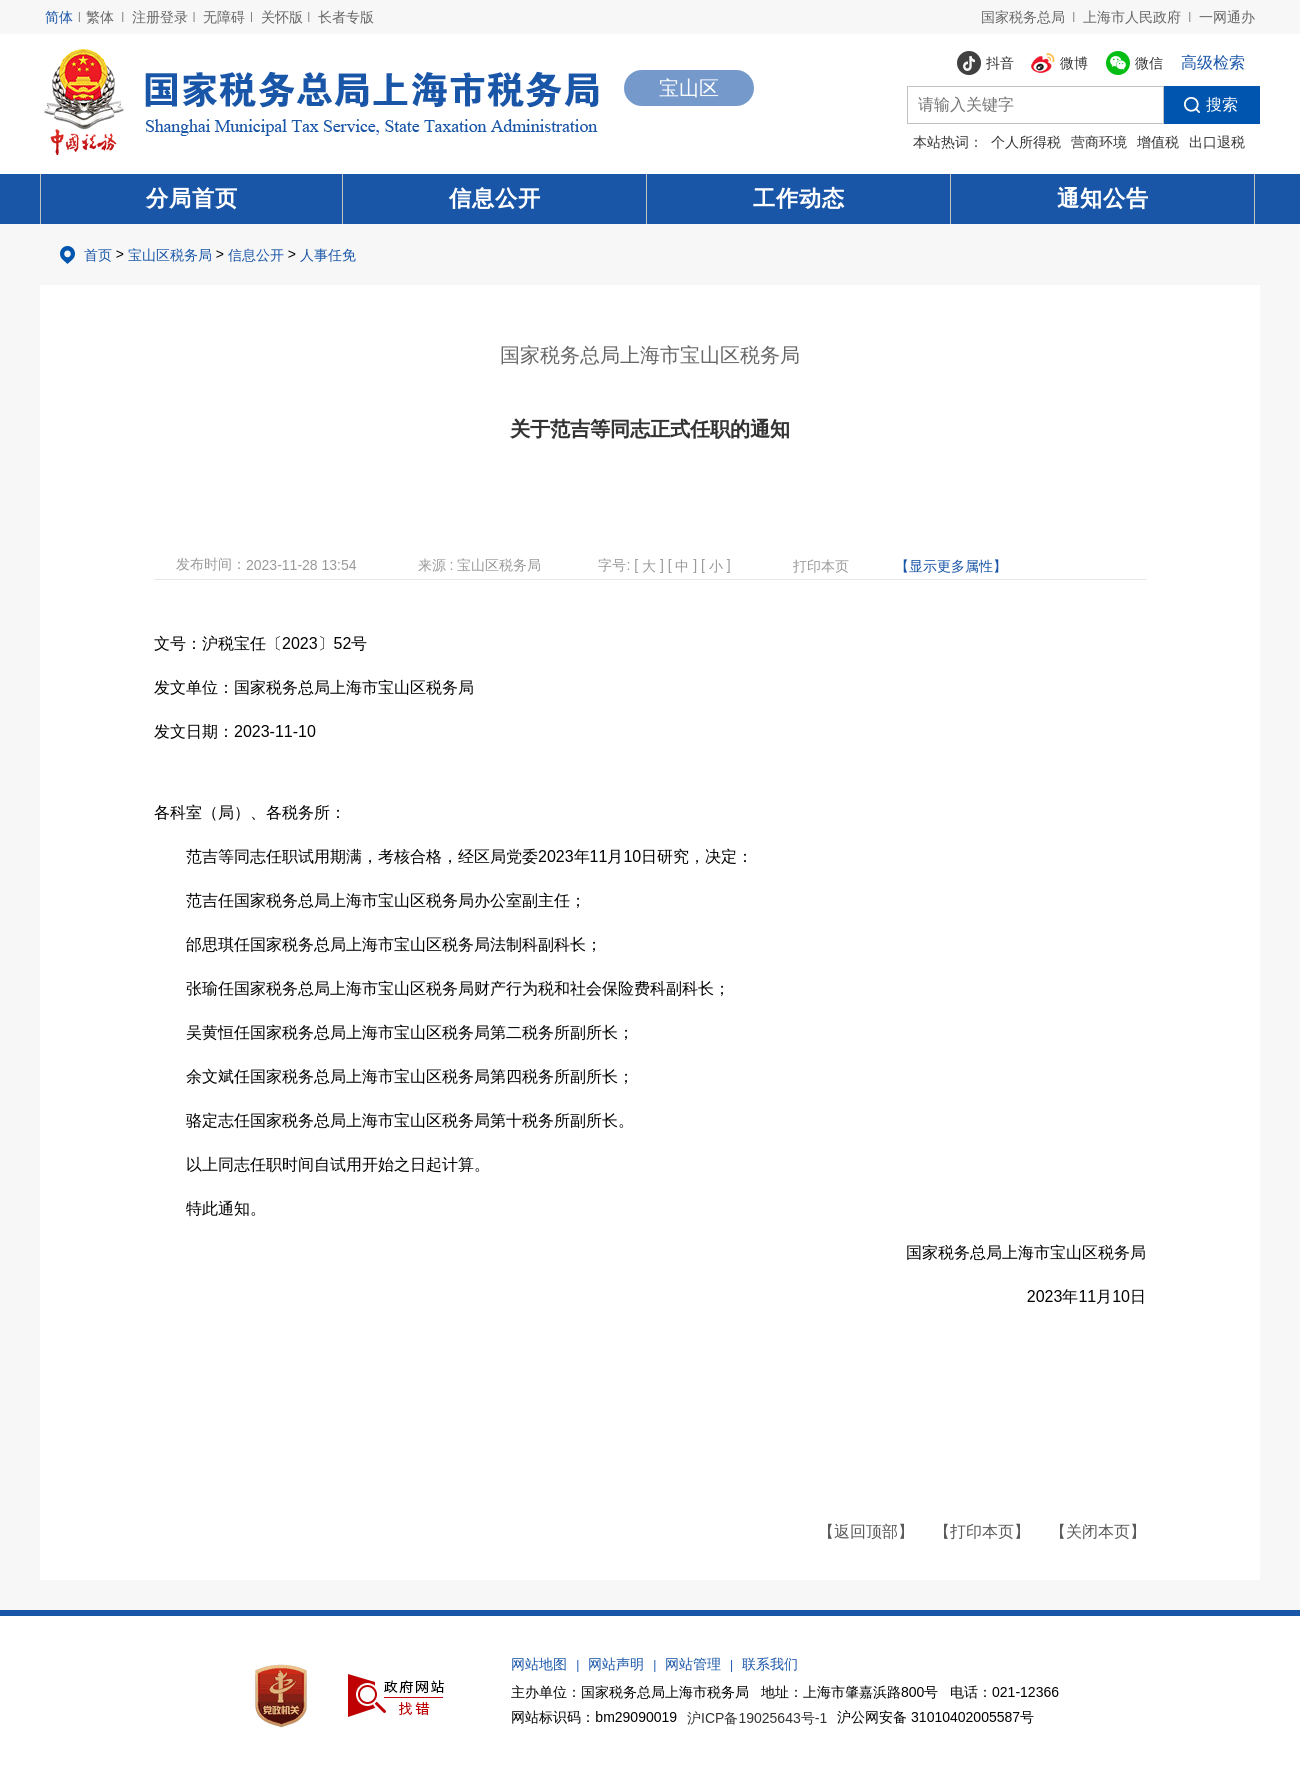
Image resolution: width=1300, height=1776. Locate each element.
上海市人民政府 (1132, 17)
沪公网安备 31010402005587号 (935, 1717)
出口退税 (1217, 142)
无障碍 (224, 17)
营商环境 (1099, 142)
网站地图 (539, 1664)
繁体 (100, 17)
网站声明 (616, 1664)
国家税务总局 (1023, 17)
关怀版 (282, 17)
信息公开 (495, 198)
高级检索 (1213, 62)
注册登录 (160, 17)
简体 (59, 17)
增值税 (1158, 142)
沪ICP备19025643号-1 (757, 1718)
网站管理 (693, 1664)
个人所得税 (1026, 142)
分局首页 (192, 198)
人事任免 (328, 255)
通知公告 (1103, 198)
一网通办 (1227, 17)
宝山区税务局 (170, 255)
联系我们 (770, 1664)
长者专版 (346, 17)
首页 (98, 255)
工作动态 (799, 198)
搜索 (1201, 105)
